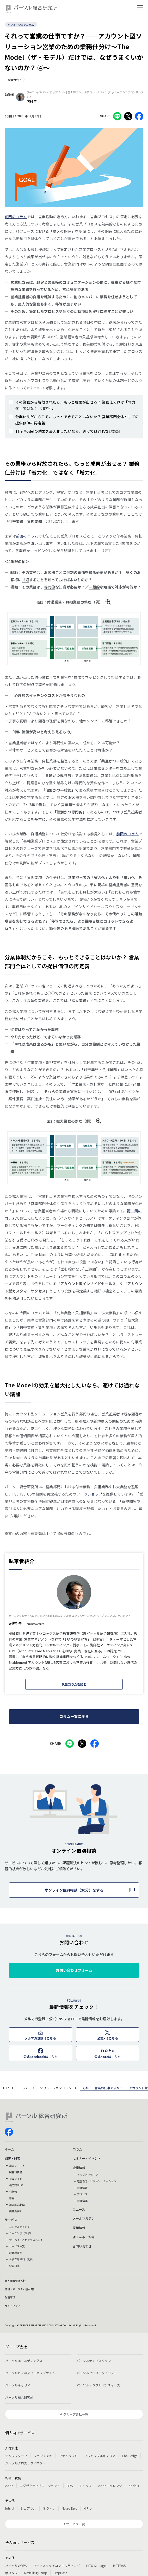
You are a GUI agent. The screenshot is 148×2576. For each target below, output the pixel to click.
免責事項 (10, 2297)
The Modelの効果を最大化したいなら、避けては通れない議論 (67, 431)
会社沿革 (82, 2201)
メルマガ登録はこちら (40, 2038)
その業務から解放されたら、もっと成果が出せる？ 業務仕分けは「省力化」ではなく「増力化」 (75, 405)
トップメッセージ (87, 2175)
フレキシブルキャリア (99, 2456)
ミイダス (85, 2485)
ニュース (79, 2209)
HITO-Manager (96, 2565)
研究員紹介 (15, 2211)
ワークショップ (89, 1494)
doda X (133, 2485)
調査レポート (17, 2165)
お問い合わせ (82, 2246)
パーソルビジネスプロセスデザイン (30, 2373)
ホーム (9, 2149)
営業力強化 (14, 80)
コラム (24, 2088)
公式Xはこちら (107, 2038)
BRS (70, 2485)
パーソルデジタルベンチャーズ (98, 2385)
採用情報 (79, 2227)
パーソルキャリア (17, 2385)
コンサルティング (19, 2227)
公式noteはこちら (107, 2056)
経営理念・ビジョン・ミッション (96, 2181)
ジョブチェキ (43, 2456)
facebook (9, 2132)
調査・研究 (12, 2158)
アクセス (82, 2194)
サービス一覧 (17, 2246)
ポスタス (11, 2573)
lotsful (9, 2508)
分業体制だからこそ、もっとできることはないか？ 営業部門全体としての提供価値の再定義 (77, 419)
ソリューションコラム (21, 25)
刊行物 (13, 2191)
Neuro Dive (69, 2508)
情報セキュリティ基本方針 (20, 2289)
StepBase (60, 2573)
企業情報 (79, 2167)
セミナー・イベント (87, 2158)
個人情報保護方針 (15, 2281)
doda (9, 2485)
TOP (6, 2088)
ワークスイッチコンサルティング (56, 2565)
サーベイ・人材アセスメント (26, 2240)
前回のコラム (16, 216)
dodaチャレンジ (110, 2485)
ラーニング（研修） (21, 2233)
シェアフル (28, 2508)
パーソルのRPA (16, 2565)
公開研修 (14, 2266)
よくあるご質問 (84, 2237)
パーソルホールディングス (23, 2360)
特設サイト (15, 2178)
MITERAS (119, 2565)
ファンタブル (68, 2456)
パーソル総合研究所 (19, 2397)
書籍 (11, 2198)
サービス (11, 2219)
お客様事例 (15, 2253)
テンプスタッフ (16, 2456)
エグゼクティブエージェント (40, 2485)
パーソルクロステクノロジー (97, 2373)
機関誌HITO (16, 2185)
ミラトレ (49, 2508)
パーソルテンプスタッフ (94, 2360)
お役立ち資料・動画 (21, 2259)
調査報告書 (15, 2172)
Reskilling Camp (35, 2573)
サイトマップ (12, 2306)
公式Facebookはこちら (40, 2056)
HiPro (88, 2508)
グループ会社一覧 (75, 2414)
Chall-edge (129, 2456)
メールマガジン (84, 2218)
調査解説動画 (17, 2204)
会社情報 (82, 2188)
